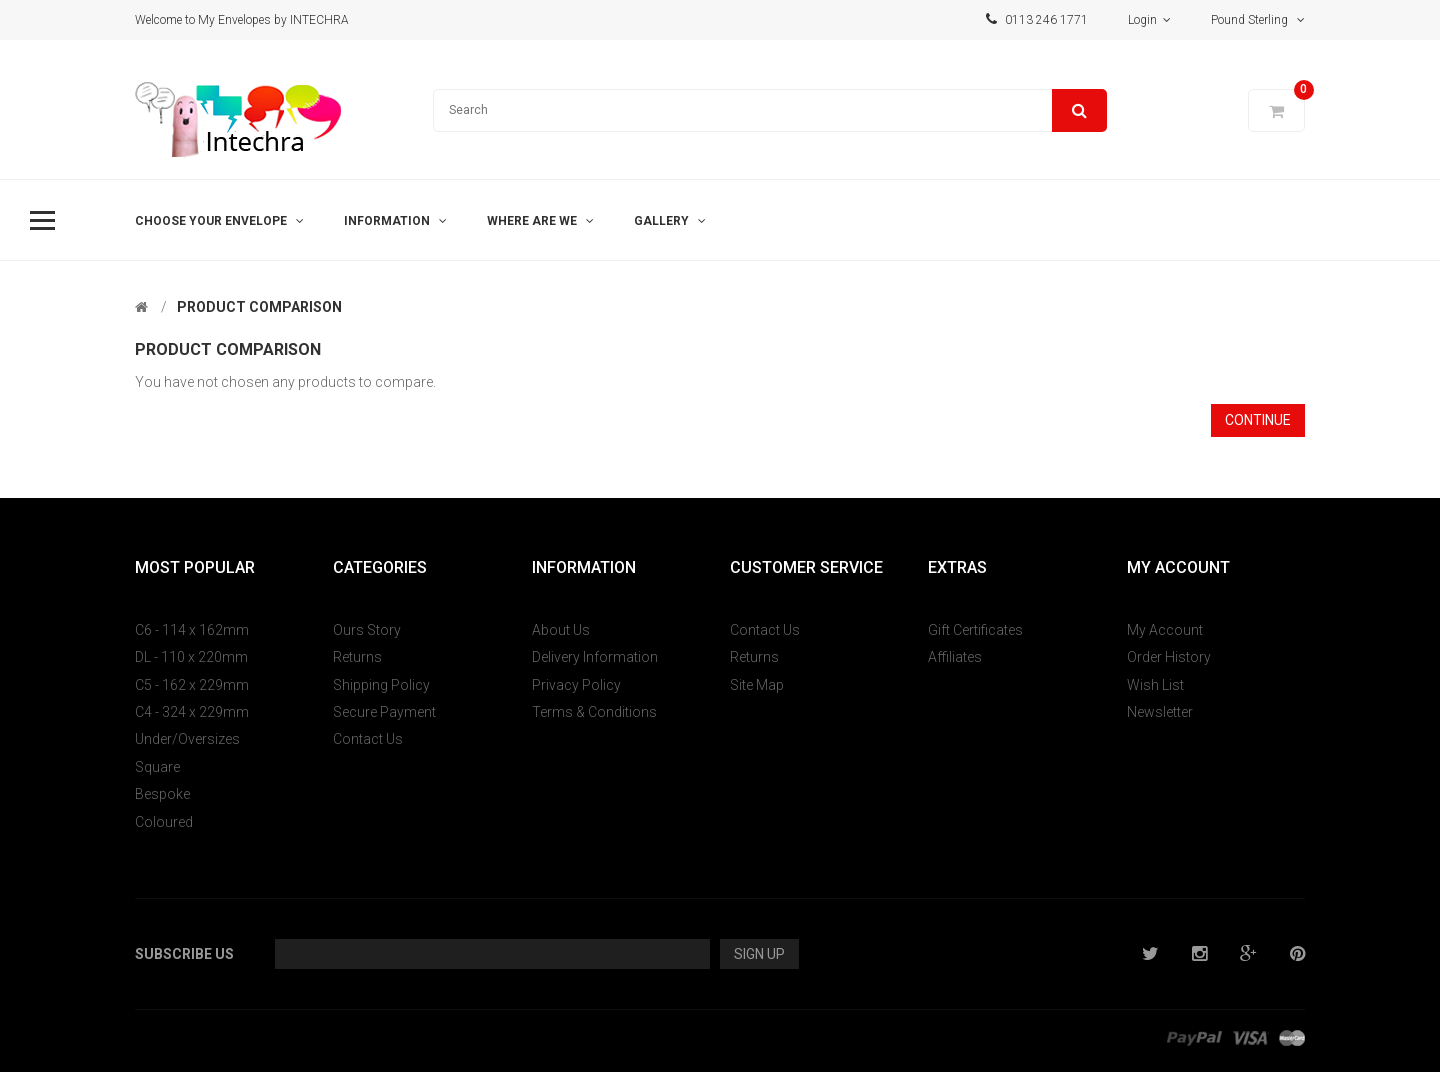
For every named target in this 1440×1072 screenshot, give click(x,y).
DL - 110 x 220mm (191, 657)
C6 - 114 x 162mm (192, 630)
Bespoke (162, 794)
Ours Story (367, 630)
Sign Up (759, 954)
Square (157, 767)
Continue (1258, 420)
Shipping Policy (381, 685)
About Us (561, 630)
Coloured (164, 822)
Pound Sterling (1258, 20)
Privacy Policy (576, 685)
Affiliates (955, 657)
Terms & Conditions (594, 712)
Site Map (757, 685)
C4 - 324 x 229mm (192, 712)
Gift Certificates (975, 630)
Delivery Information (595, 657)
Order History (1169, 657)
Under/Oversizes (187, 739)
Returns (357, 657)
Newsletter (1160, 712)
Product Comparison (259, 307)
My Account (1165, 630)
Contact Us (368, 739)
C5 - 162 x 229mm (192, 685)
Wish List (1155, 685)
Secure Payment (384, 712)
